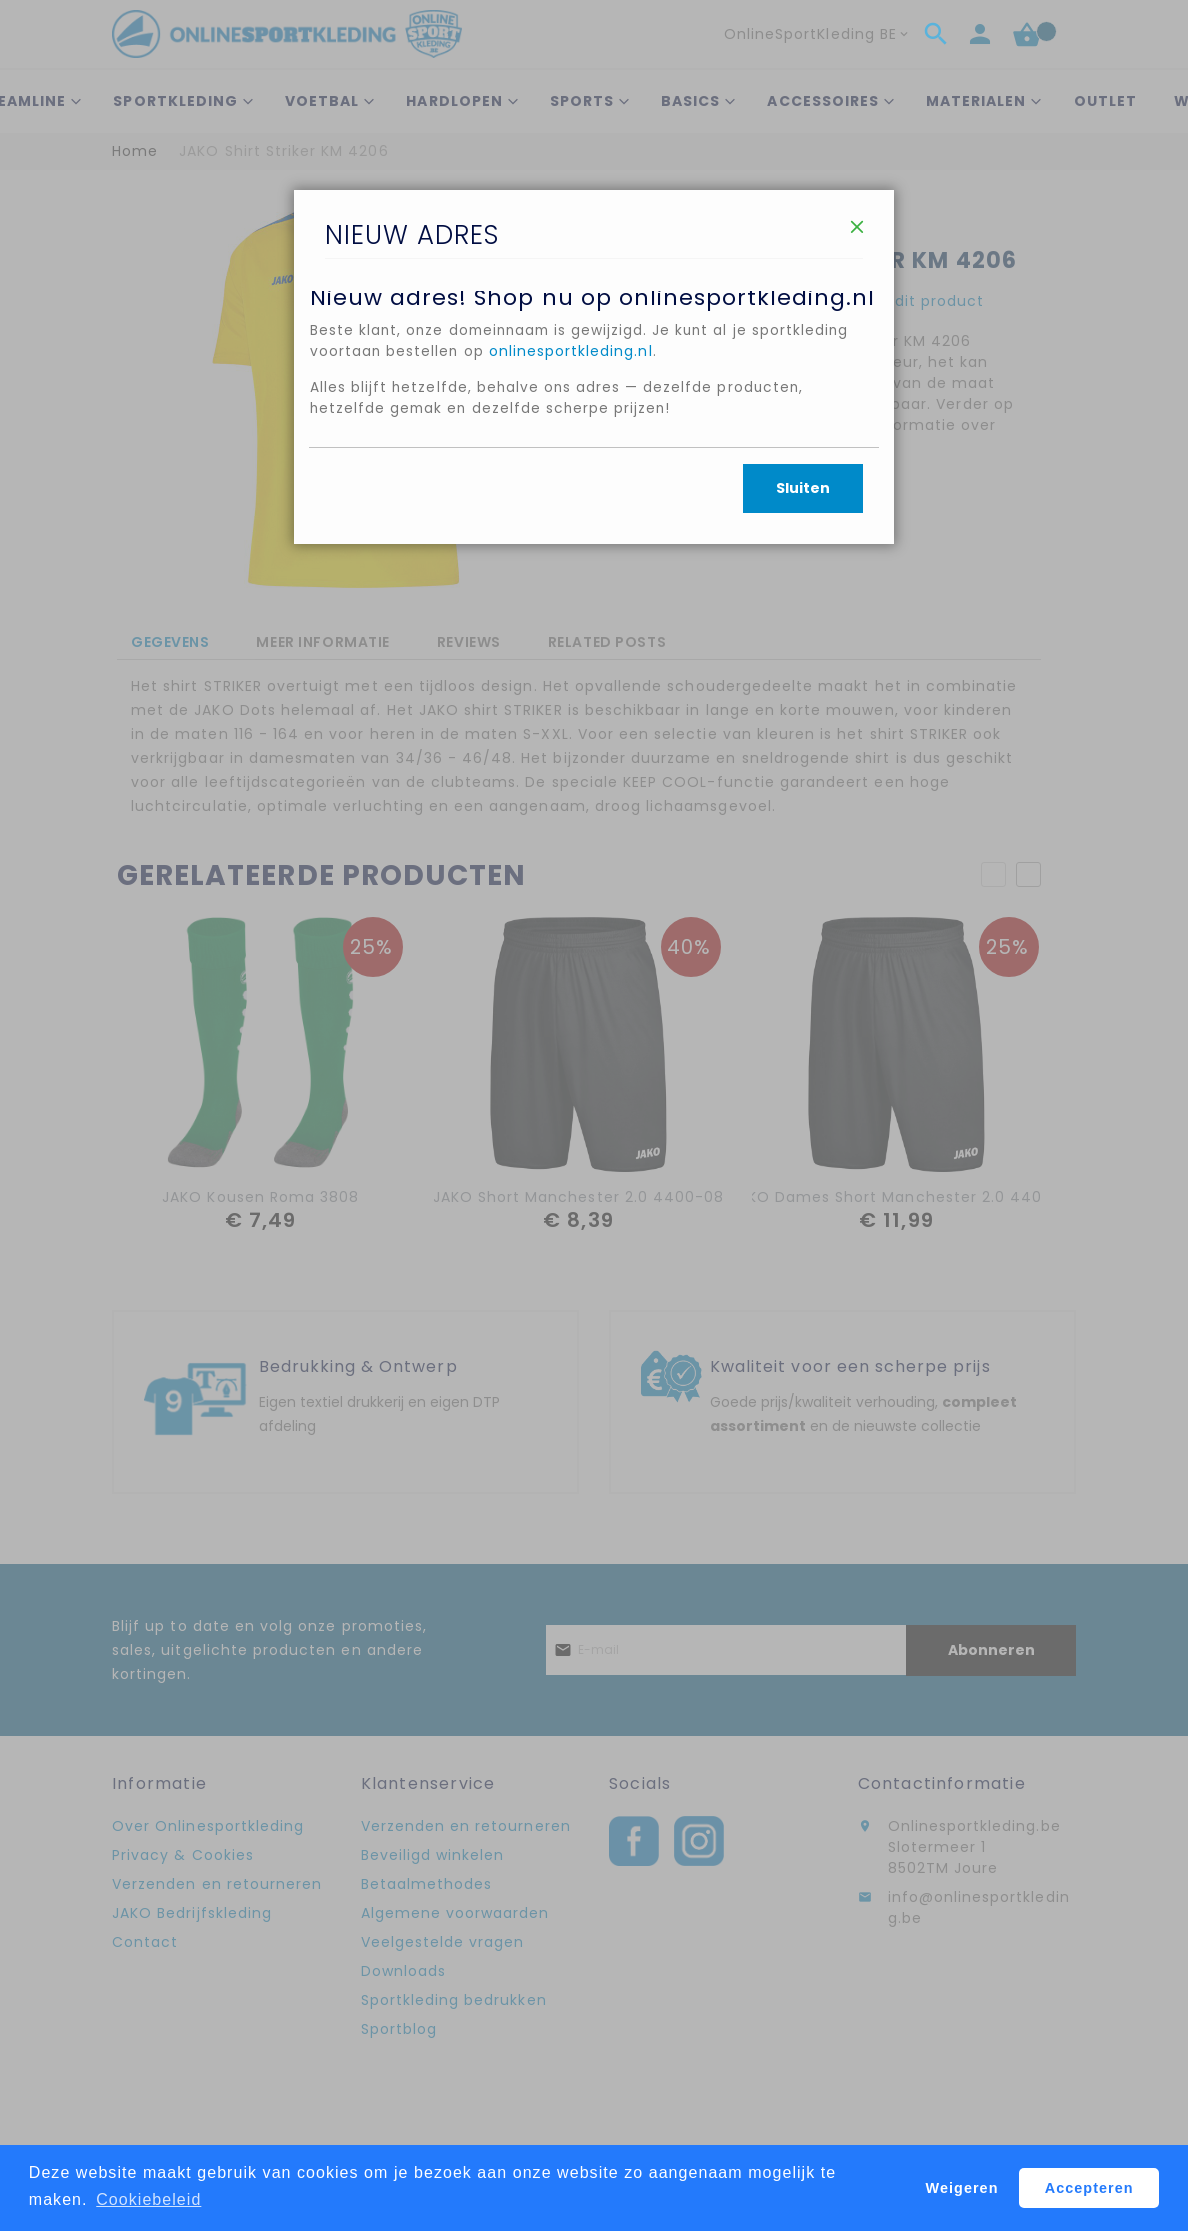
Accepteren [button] (1089, 2188)
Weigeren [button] (962, 2188)
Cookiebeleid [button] (148, 2199)
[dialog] (594, 1115)
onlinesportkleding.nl (573, 385)
